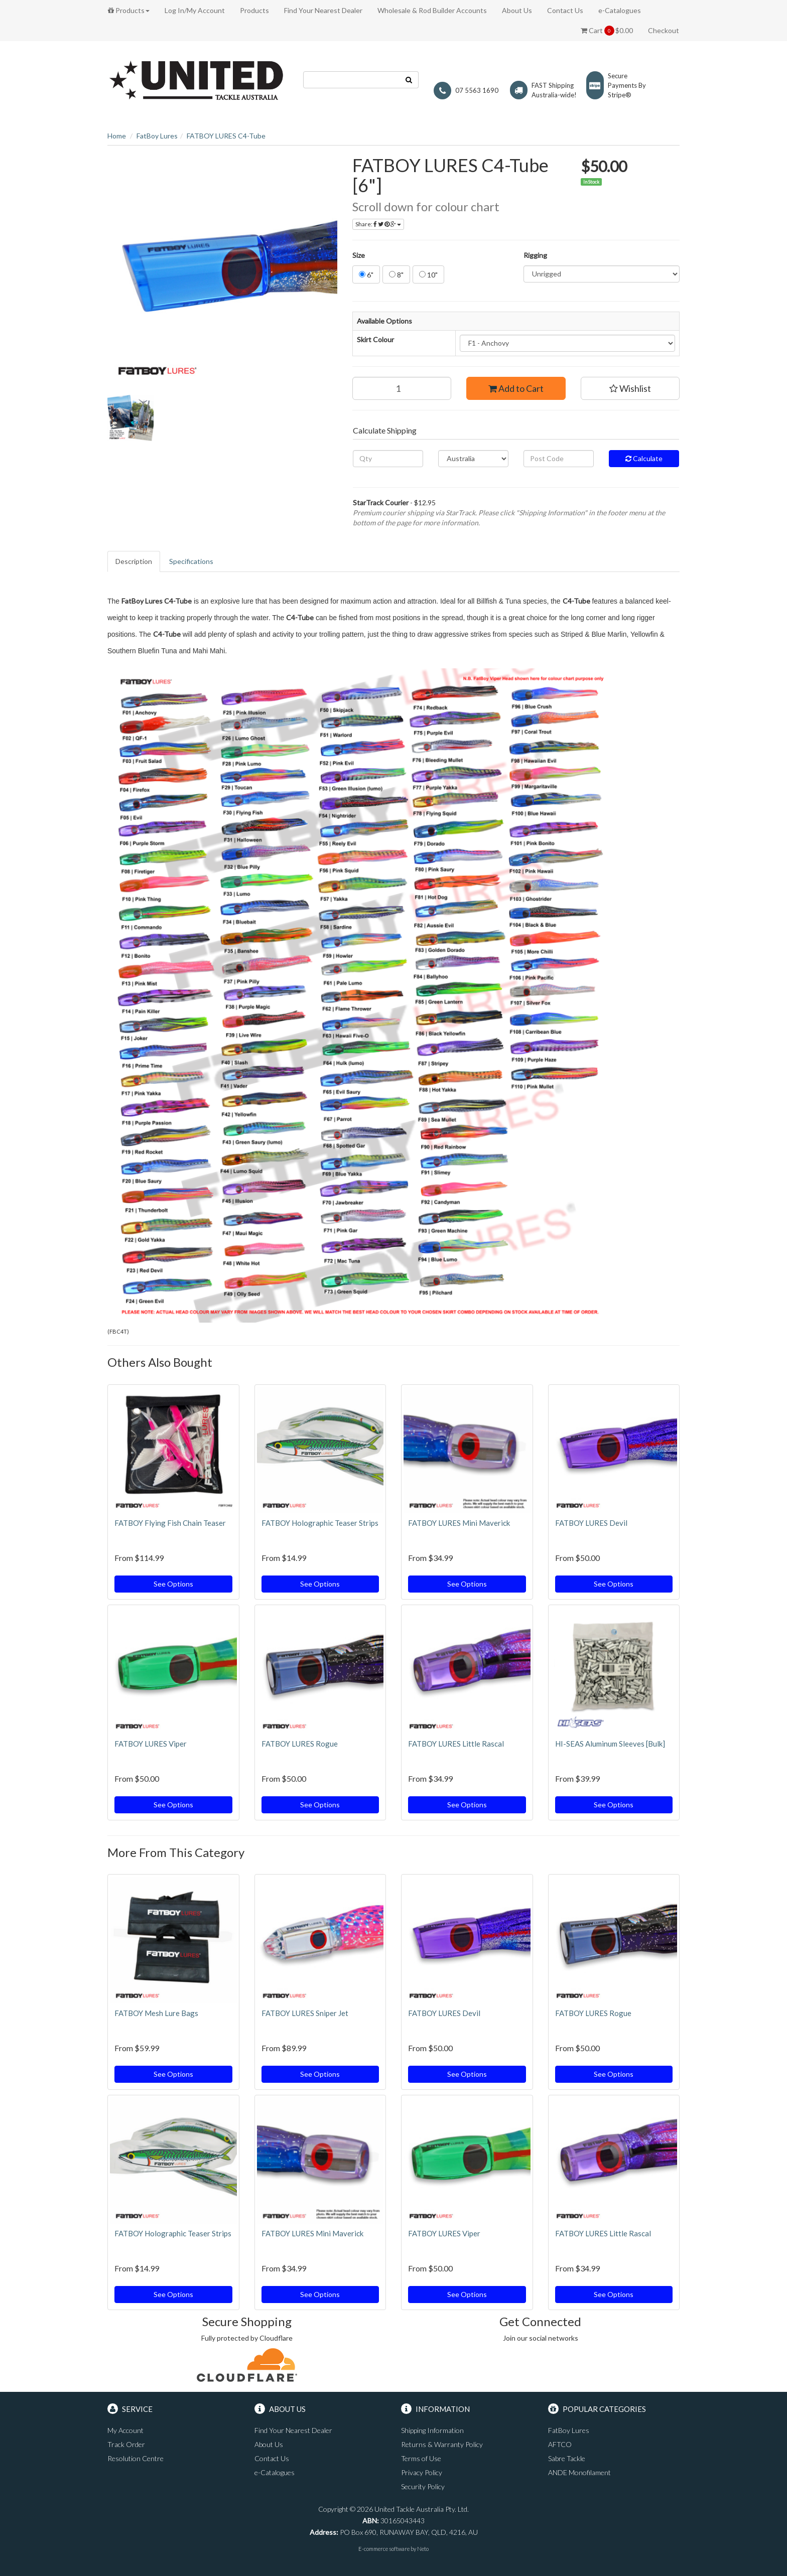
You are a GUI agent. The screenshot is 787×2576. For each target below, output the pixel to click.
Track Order (126, 2444)
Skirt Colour (375, 339)
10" (428, 274)
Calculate (644, 458)
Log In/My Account (195, 10)
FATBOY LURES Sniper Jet (304, 2013)
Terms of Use (421, 2458)
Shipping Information (432, 2430)
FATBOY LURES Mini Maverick (459, 1522)
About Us (517, 10)
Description (133, 561)
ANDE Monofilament (579, 2472)
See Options (173, 1584)
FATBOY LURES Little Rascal (456, 1743)
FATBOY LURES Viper (150, 1743)
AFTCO (560, 2444)
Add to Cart (516, 388)
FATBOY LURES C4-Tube (226, 135)
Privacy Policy (421, 2472)
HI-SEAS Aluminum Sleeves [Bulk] (610, 1743)
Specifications (191, 561)
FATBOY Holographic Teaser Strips (319, 1522)
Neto (423, 2548)
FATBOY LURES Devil (591, 1522)
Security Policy (423, 2486)
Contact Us (565, 10)
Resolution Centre (135, 2458)
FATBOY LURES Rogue (299, 1743)
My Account (125, 2430)
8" (396, 274)
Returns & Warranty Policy (442, 2444)
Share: (378, 224)
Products (129, 10)
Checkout (663, 30)
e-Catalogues (619, 10)
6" (366, 274)
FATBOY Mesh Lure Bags (156, 2013)
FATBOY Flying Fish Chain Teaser (170, 1522)
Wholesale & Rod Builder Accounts (432, 10)
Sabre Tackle (566, 2458)
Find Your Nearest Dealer (323, 10)
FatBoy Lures (157, 135)
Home (116, 135)
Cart (607, 31)
